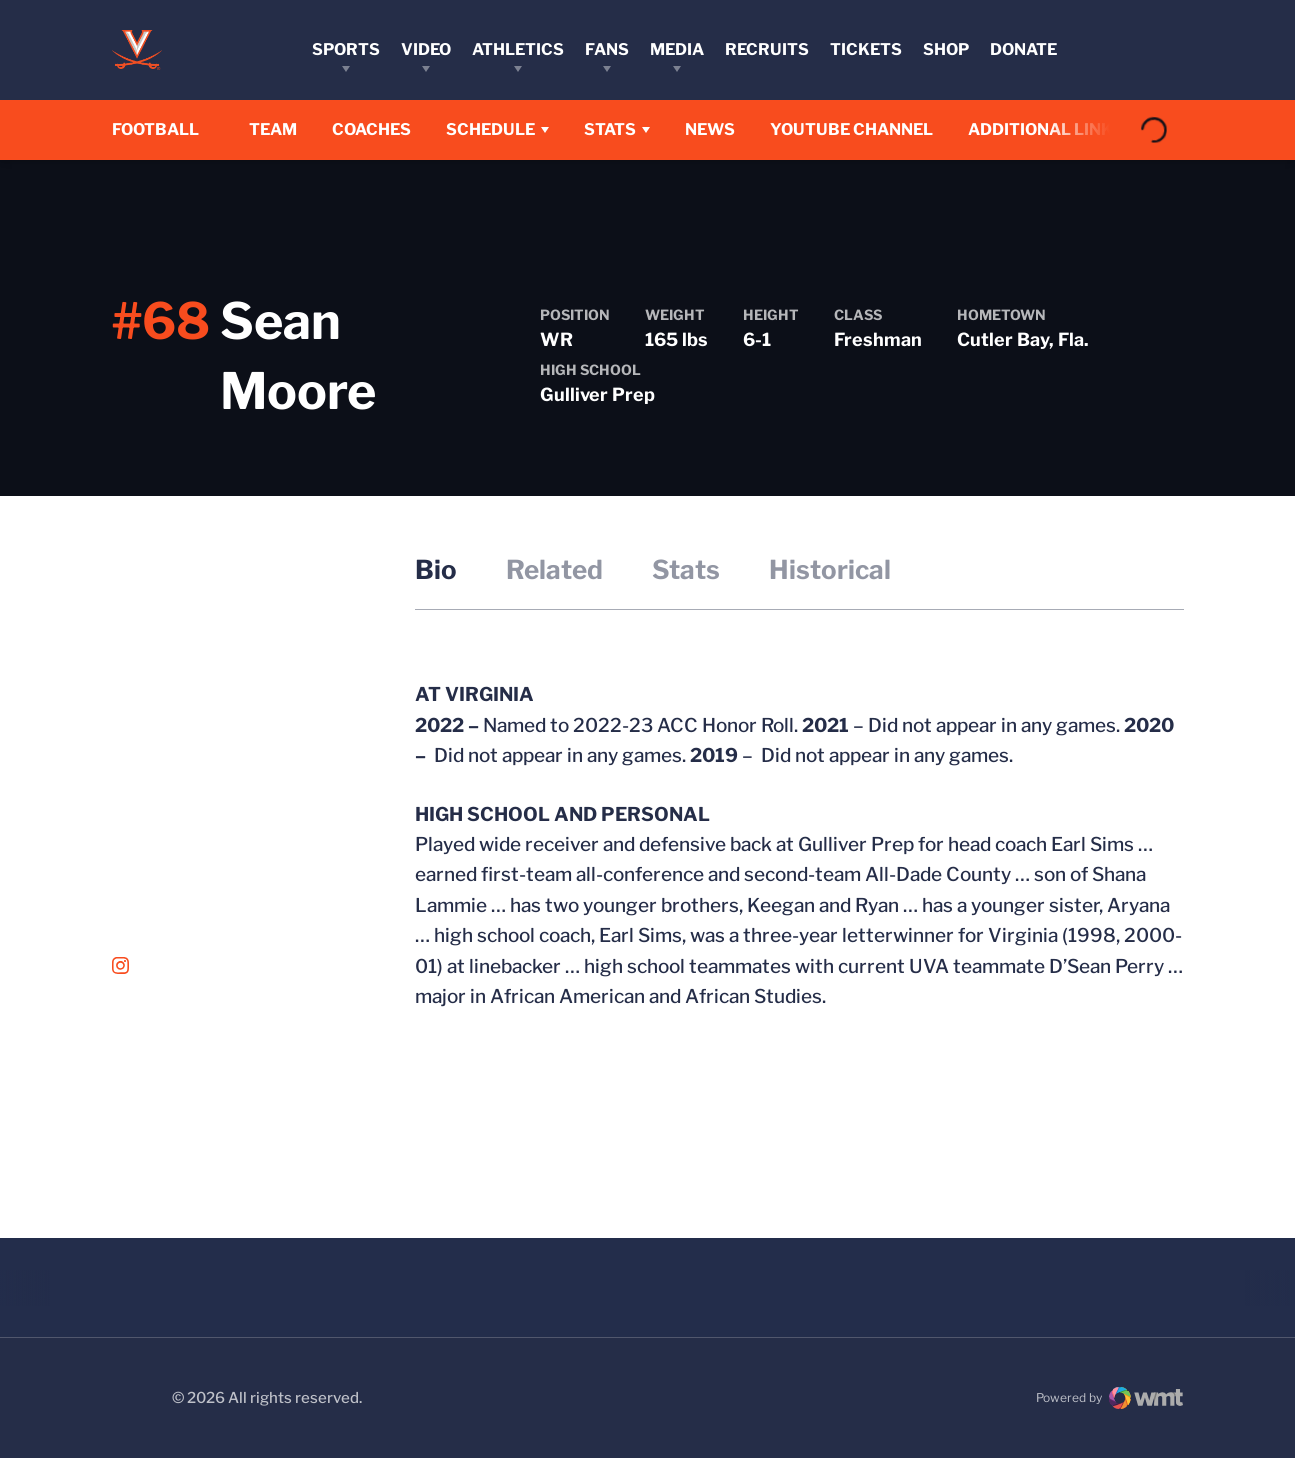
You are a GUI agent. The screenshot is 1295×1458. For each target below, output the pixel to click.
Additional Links (1056, 129)
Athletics (518, 49)
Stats (620, 129)
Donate (1023, 49)
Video (426, 49)
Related (554, 569)
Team (283, 129)
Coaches (381, 129)
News (720, 129)
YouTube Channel (861, 129)
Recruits (767, 49)
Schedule (500, 129)
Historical (830, 569)
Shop (946, 49)
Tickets (866, 49)
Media (677, 49)
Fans (607, 49)
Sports (346, 49)
